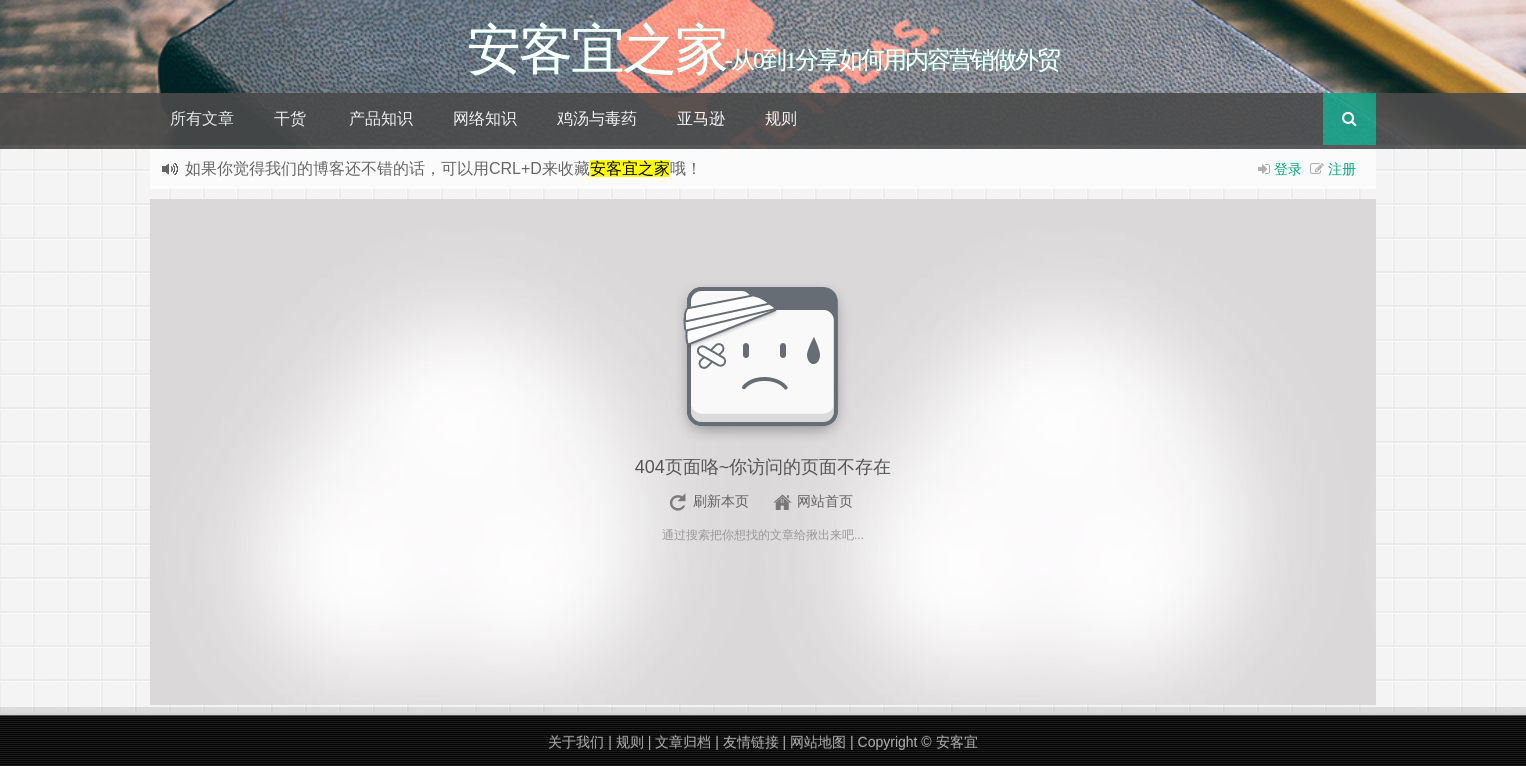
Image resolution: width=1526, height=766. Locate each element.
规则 (781, 118)
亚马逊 (701, 118)
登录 (1288, 169)
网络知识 (485, 118)
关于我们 (576, 742)
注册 (1342, 169)
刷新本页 (721, 501)
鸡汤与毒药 (597, 118)
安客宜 (957, 742)
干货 (290, 118)
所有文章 (202, 118)
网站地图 (818, 742)
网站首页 (825, 501)
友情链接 (751, 742)
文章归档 (683, 742)
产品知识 (381, 118)
